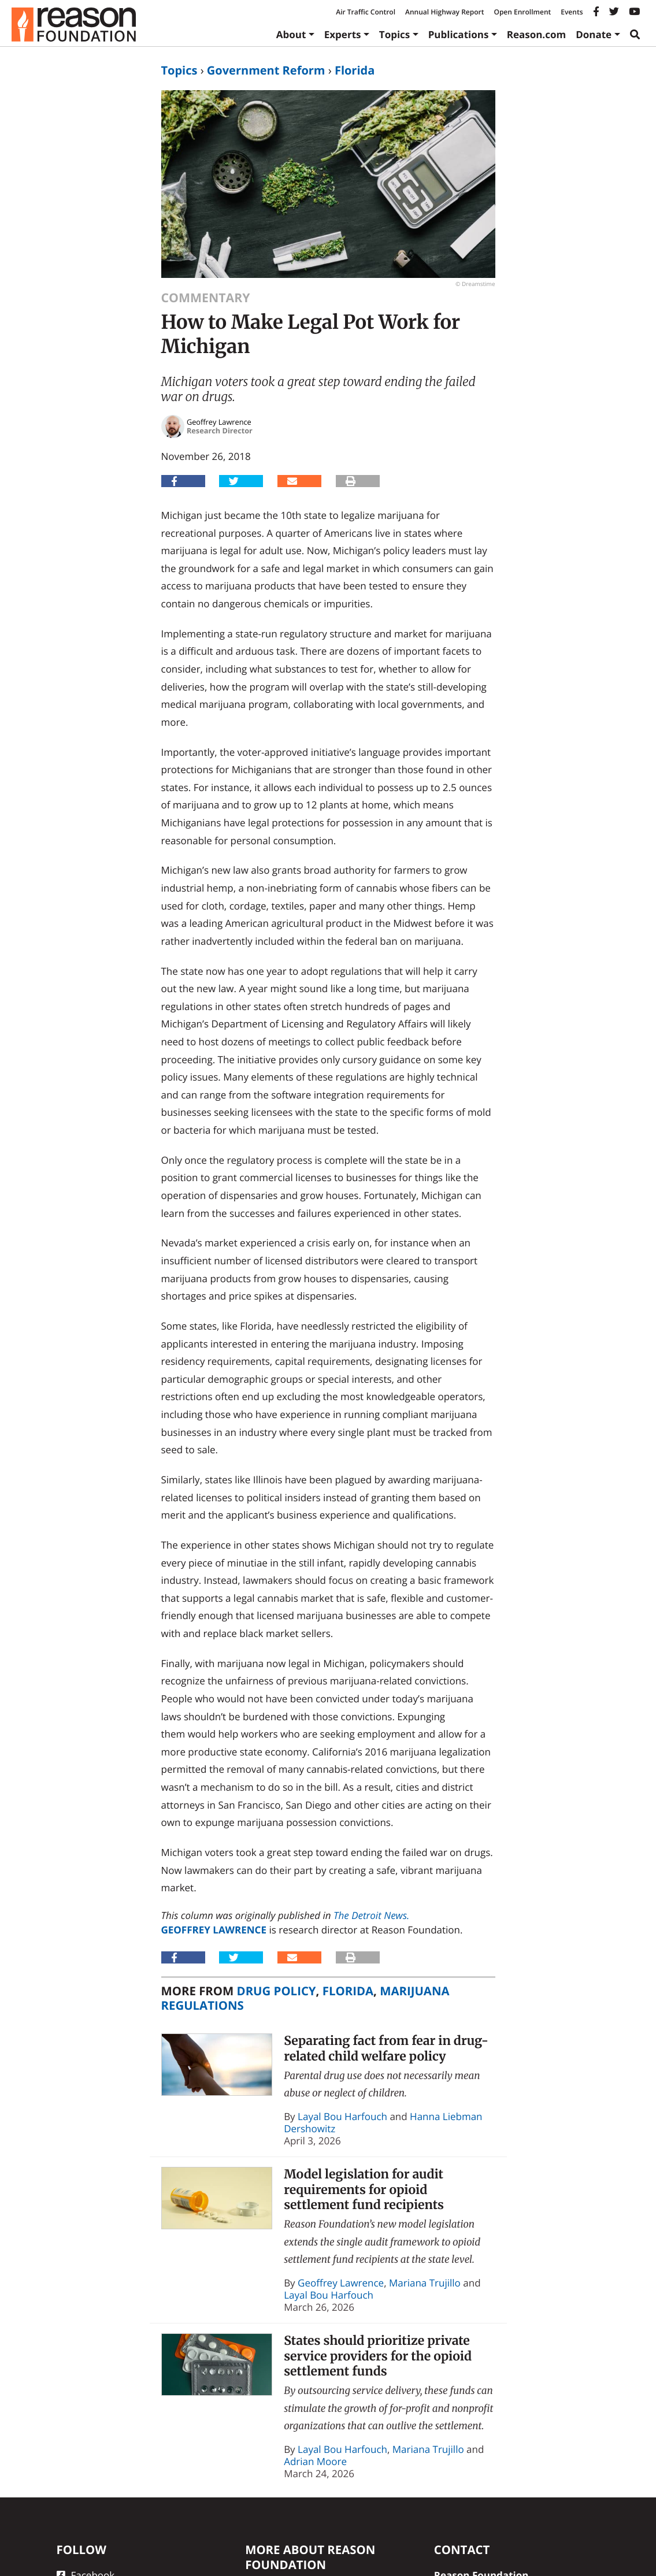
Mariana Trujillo (425, 2282)
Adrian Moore (315, 2461)
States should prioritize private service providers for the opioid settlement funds (378, 2356)
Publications (458, 34)
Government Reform (266, 70)
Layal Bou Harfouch (342, 2116)
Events (572, 12)
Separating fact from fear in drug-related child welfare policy (386, 2048)
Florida (355, 70)
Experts (342, 34)
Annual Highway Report (444, 12)
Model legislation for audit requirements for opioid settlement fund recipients (364, 2189)
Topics (394, 34)
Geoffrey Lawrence (213, 1929)
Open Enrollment (522, 12)
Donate (593, 34)
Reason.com (536, 34)
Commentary (205, 297)
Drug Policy (276, 1991)
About (291, 34)
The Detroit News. (371, 1915)
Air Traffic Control (365, 12)
